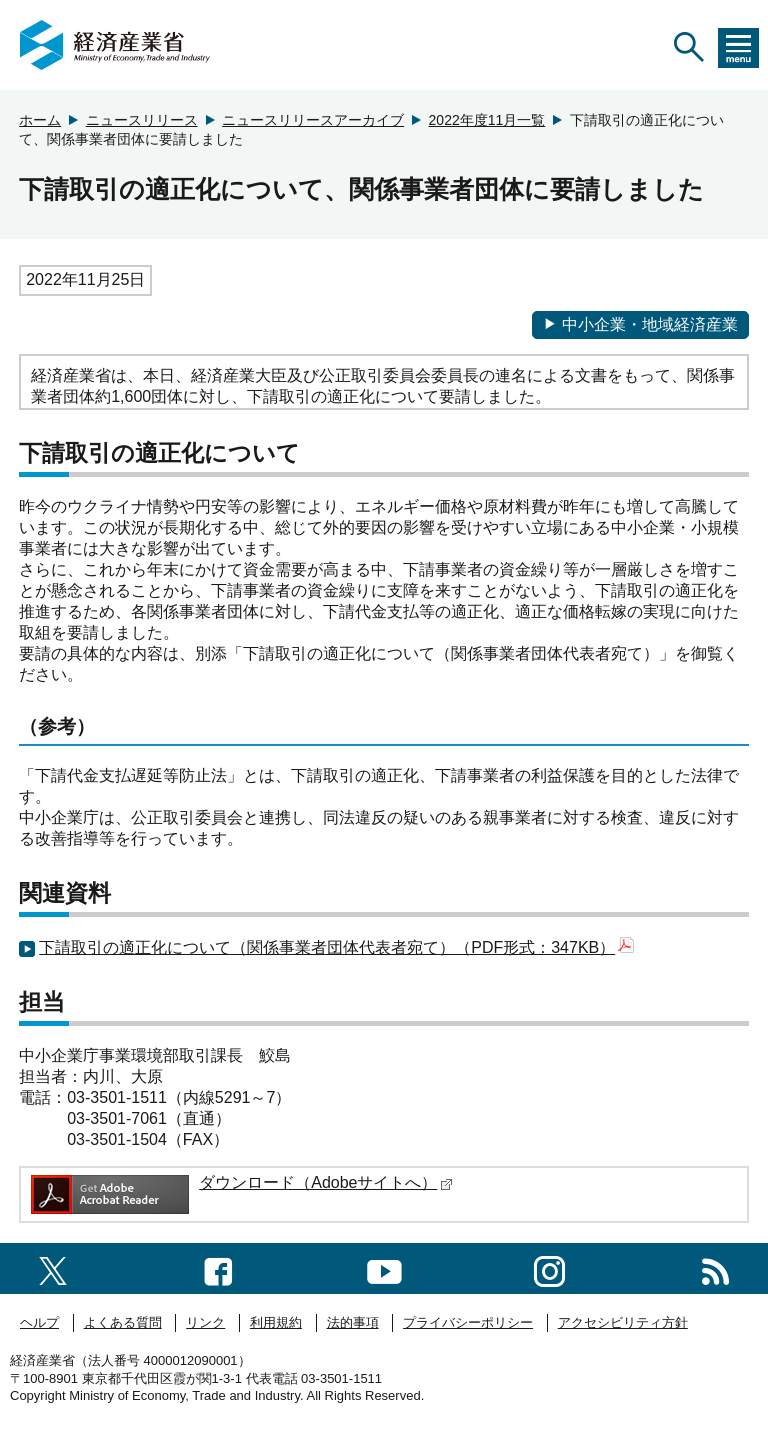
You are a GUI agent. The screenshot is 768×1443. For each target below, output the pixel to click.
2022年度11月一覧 (487, 120)
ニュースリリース (142, 120)
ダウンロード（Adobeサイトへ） (326, 1182)
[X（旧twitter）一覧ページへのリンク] (53, 1268)
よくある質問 (123, 1322)
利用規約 (276, 1322)
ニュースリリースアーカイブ (313, 120)
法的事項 (353, 1322)
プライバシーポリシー (468, 1322)
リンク (205, 1322)
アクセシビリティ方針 (623, 1322)
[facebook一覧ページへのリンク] (218, 1267)
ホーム (40, 120)
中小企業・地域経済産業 (640, 324)
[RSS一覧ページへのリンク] (715, 1267)
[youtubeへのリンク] (384, 1267)
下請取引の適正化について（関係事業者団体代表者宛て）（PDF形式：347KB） (336, 947)
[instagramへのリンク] (549, 1267)
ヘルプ (39, 1322)
